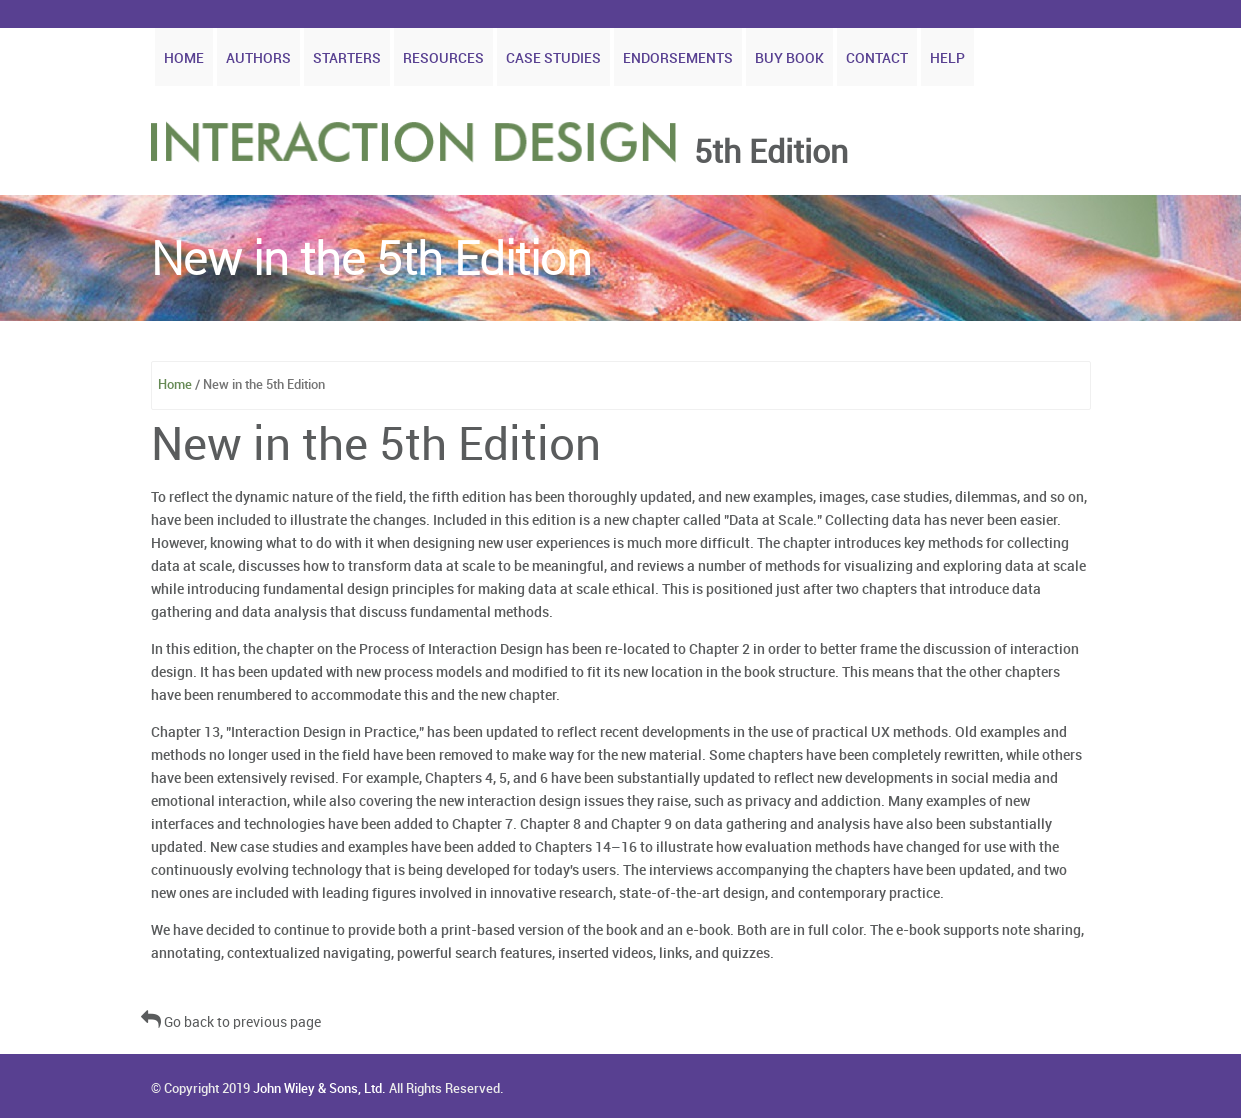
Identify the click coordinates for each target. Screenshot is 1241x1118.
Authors (258, 58)
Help (947, 58)
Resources (443, 58)
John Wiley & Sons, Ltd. (319, 1089)
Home (184, 58)
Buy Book (789, 58)
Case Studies (553, 58)
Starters (347, 58)
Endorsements (678, 58)
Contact (877, 58)
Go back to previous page (231, 1022)
